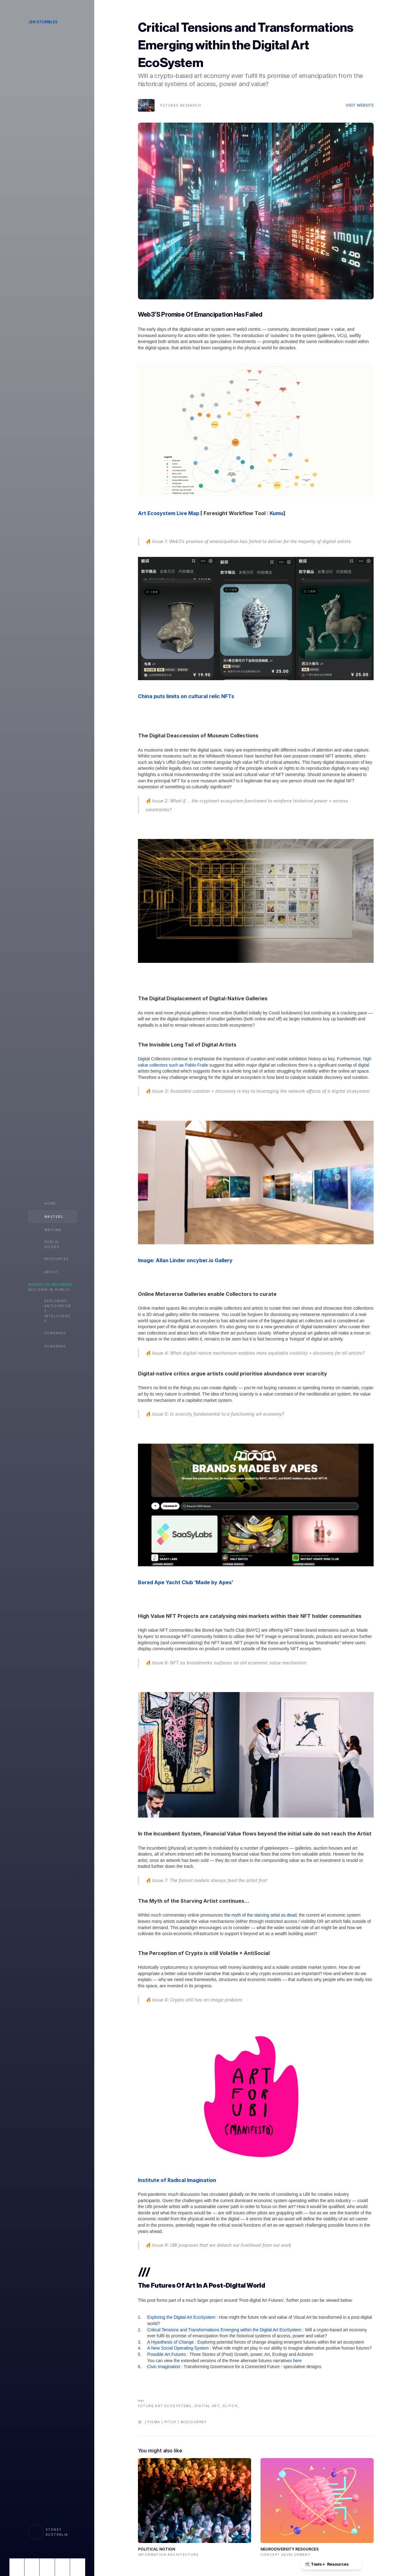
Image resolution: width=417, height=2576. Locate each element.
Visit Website (360, 105)
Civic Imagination (163, 2366)
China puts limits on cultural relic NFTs (186, 696)
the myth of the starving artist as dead (259, 1915)
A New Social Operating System (178, 2348)
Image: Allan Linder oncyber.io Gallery (185, 1260)
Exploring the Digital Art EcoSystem (182, 2317)
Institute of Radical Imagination (177, 2180)
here (297, 2360)
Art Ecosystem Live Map (168, 513)
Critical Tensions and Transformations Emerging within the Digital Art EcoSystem (224, 2329)
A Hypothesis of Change (170, 2342)
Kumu (276, 513)
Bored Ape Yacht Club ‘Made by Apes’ (185, 1582)
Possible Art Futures (166, 2354)
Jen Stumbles (43, 21)
